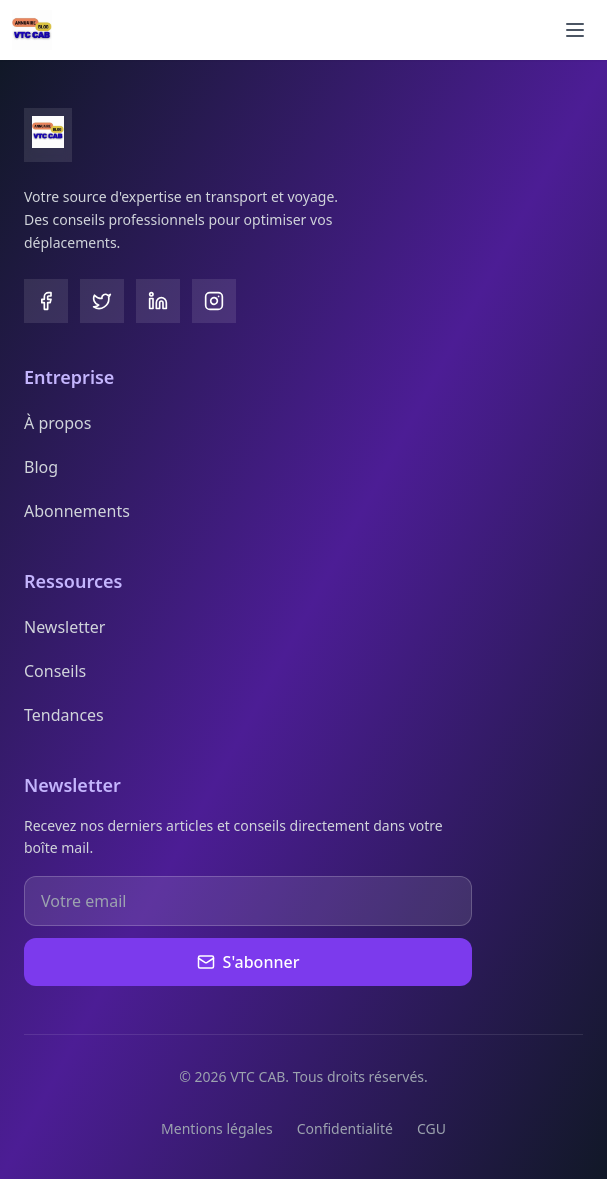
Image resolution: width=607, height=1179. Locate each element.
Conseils (55, 671)
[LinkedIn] (158, 301)
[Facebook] (46, 301)
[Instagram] (214, 301)
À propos (57, 423)
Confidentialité (345, 1128)
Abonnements (77, 511)
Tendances (64, 715)
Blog (41, 467)
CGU (431, 1128)
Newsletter (64, 627)
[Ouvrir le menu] (575, 30)
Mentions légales (217, 1128)
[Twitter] (102, 301)
